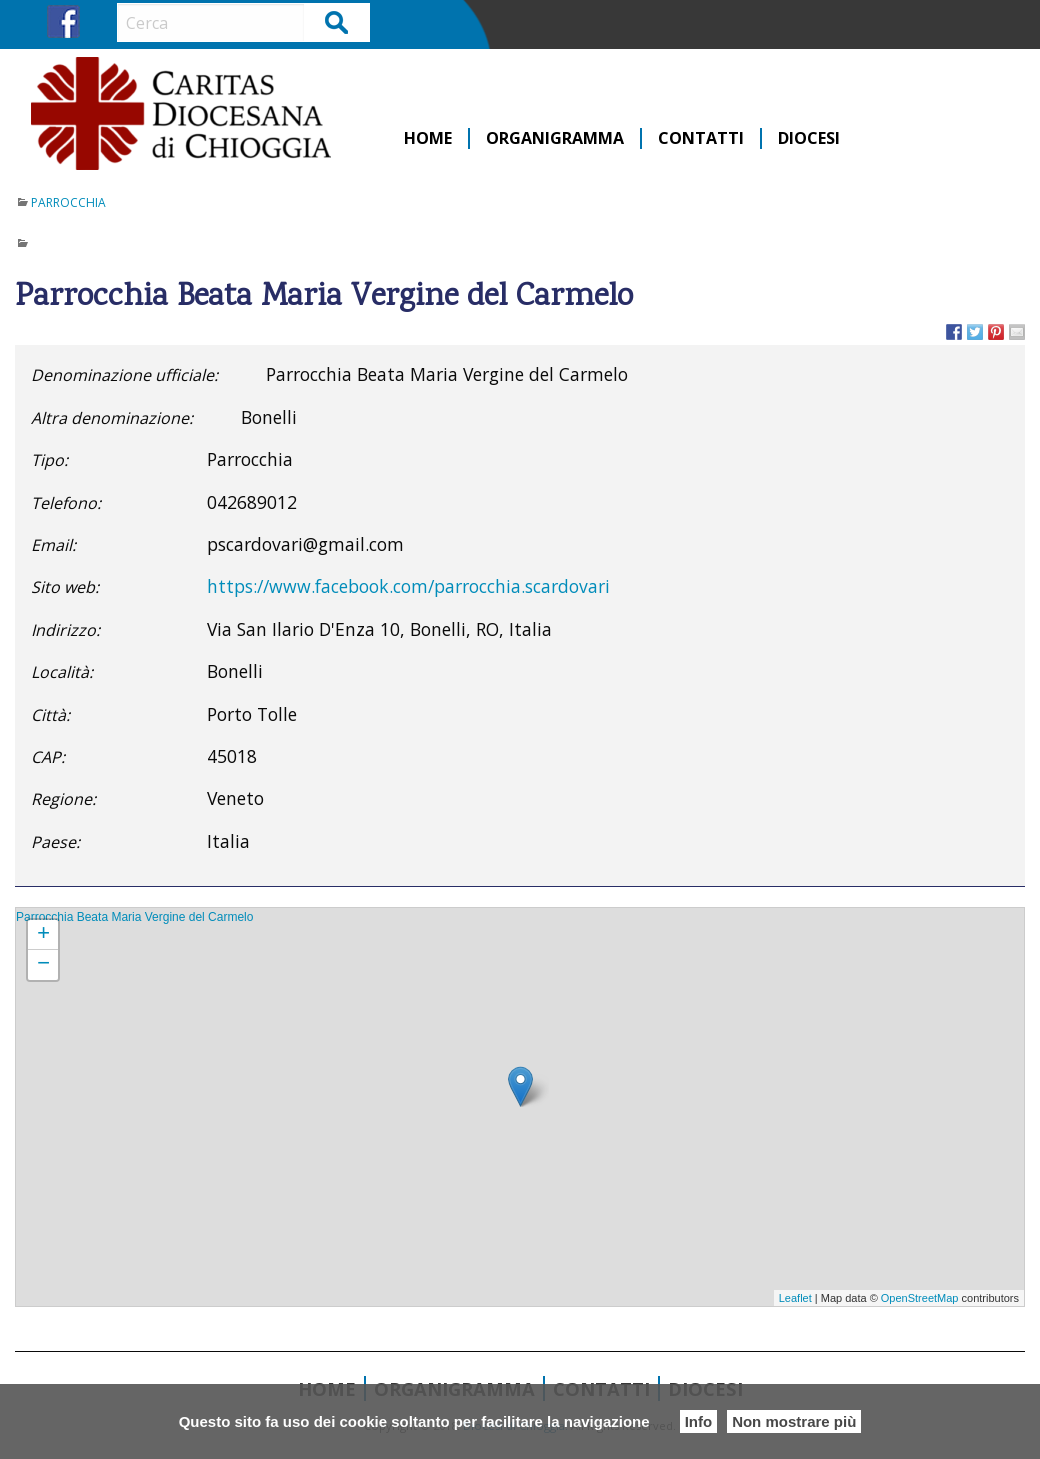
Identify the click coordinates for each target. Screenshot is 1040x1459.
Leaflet (795, 1298)
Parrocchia (68, 202)
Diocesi (809, 138)
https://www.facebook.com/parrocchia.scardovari (408, 586)
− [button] (43, 965)
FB (63, 21)
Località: (62, 672)
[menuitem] (429, 138)
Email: (53, 545)
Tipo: (49, 460)
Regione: (63, 799)
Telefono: (66, 503)
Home (428, 138)
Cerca (337, 21)
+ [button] (43, 935)
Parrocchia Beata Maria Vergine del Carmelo (134, 917)
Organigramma (555, 138)
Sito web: (65, 587)
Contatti (701, 138)
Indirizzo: (65, 630)
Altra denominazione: (112, 418)
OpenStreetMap (920, 1298)
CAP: (48, 757)
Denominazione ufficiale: (124, 375)
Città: (50, 715)
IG (100, 21)
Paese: (55, 842)
